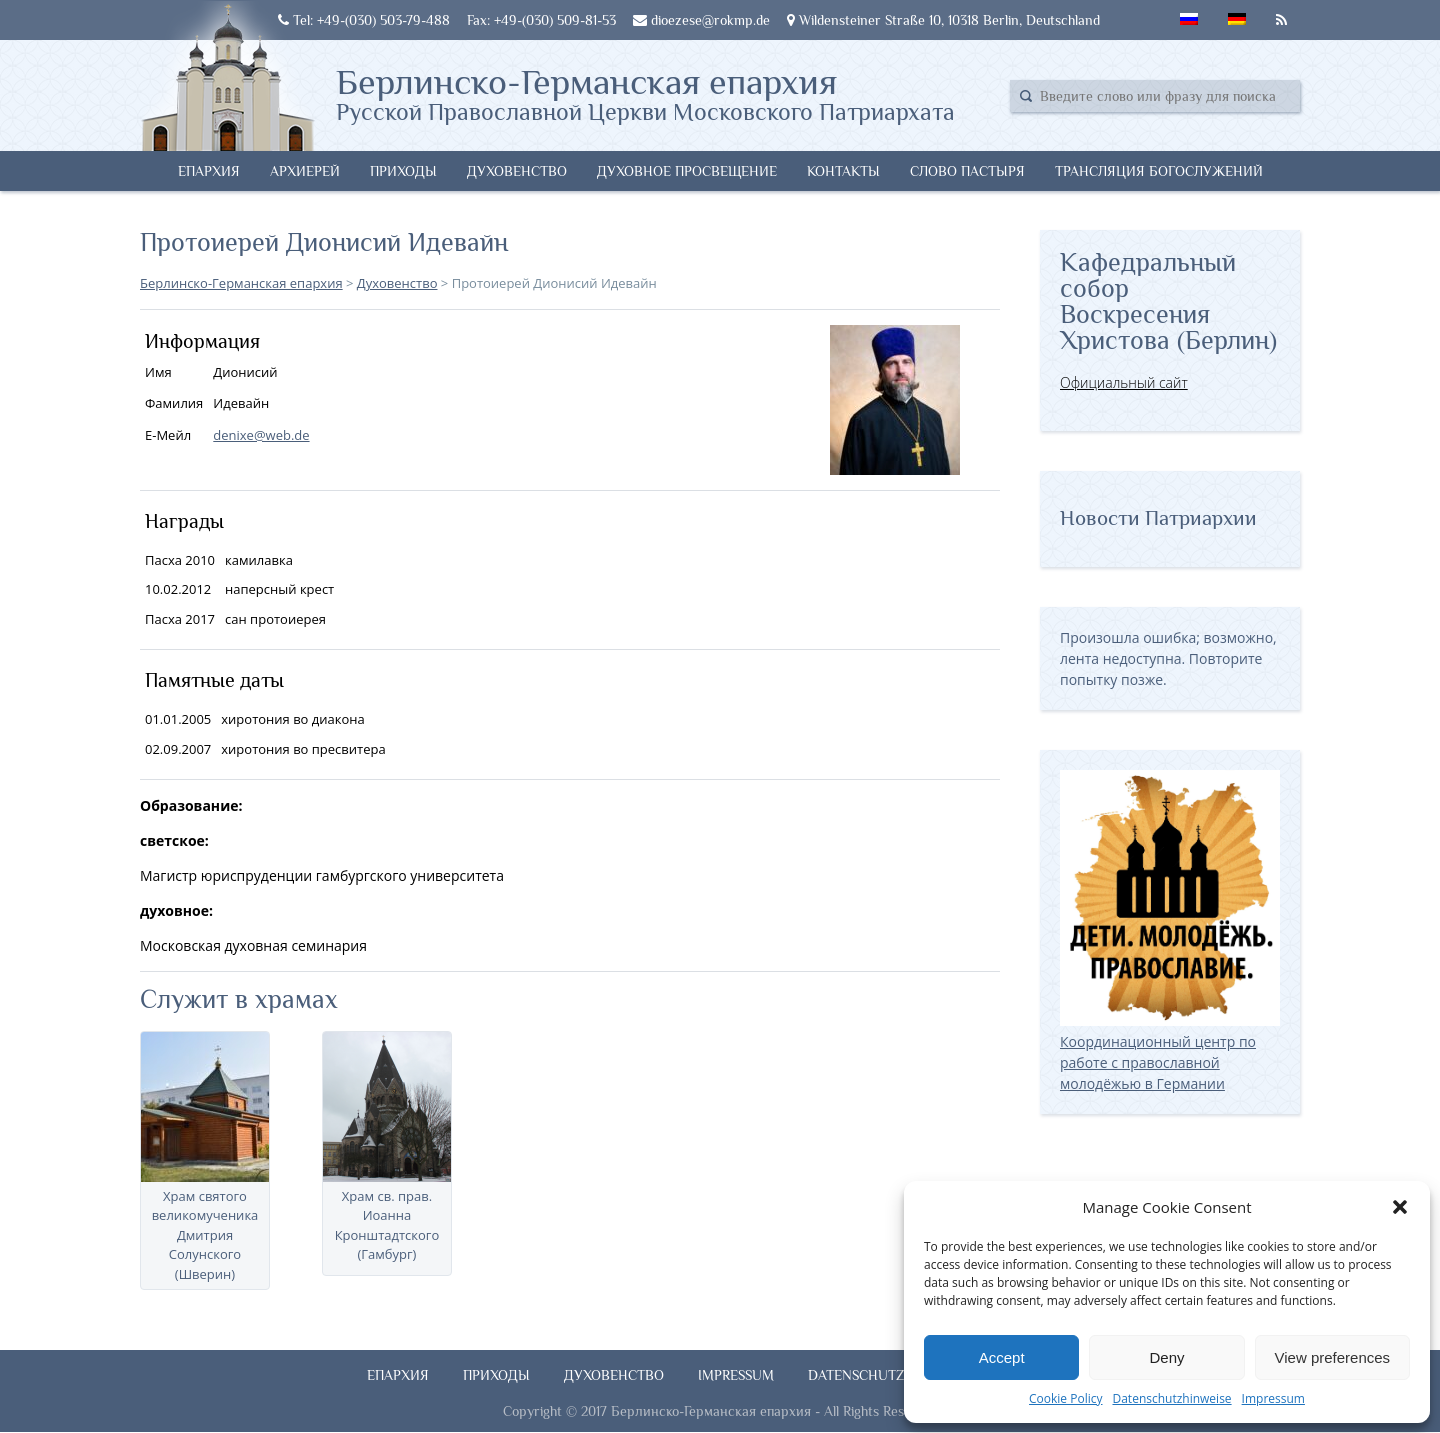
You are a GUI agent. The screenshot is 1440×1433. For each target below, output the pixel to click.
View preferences (1333, 1357)
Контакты (843, 171)
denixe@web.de (261, 435)
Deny (1166, 1357)
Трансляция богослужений (1159, 171)
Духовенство (517, 171)
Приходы (403, 171)
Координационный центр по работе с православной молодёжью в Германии (1170, 1052)
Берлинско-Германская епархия (645, 93)
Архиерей (305, 171)
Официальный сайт (1124, 382)
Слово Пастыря (967, 171)
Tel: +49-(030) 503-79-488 (364, 20)
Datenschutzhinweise (1171, 1398)
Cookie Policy (1065, 1398)
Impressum (1273, 1398)
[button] (1400, 1207)
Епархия (209, 171)
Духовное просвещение (687, 171)
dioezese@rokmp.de (701, 20)
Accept (1002, 1357)
